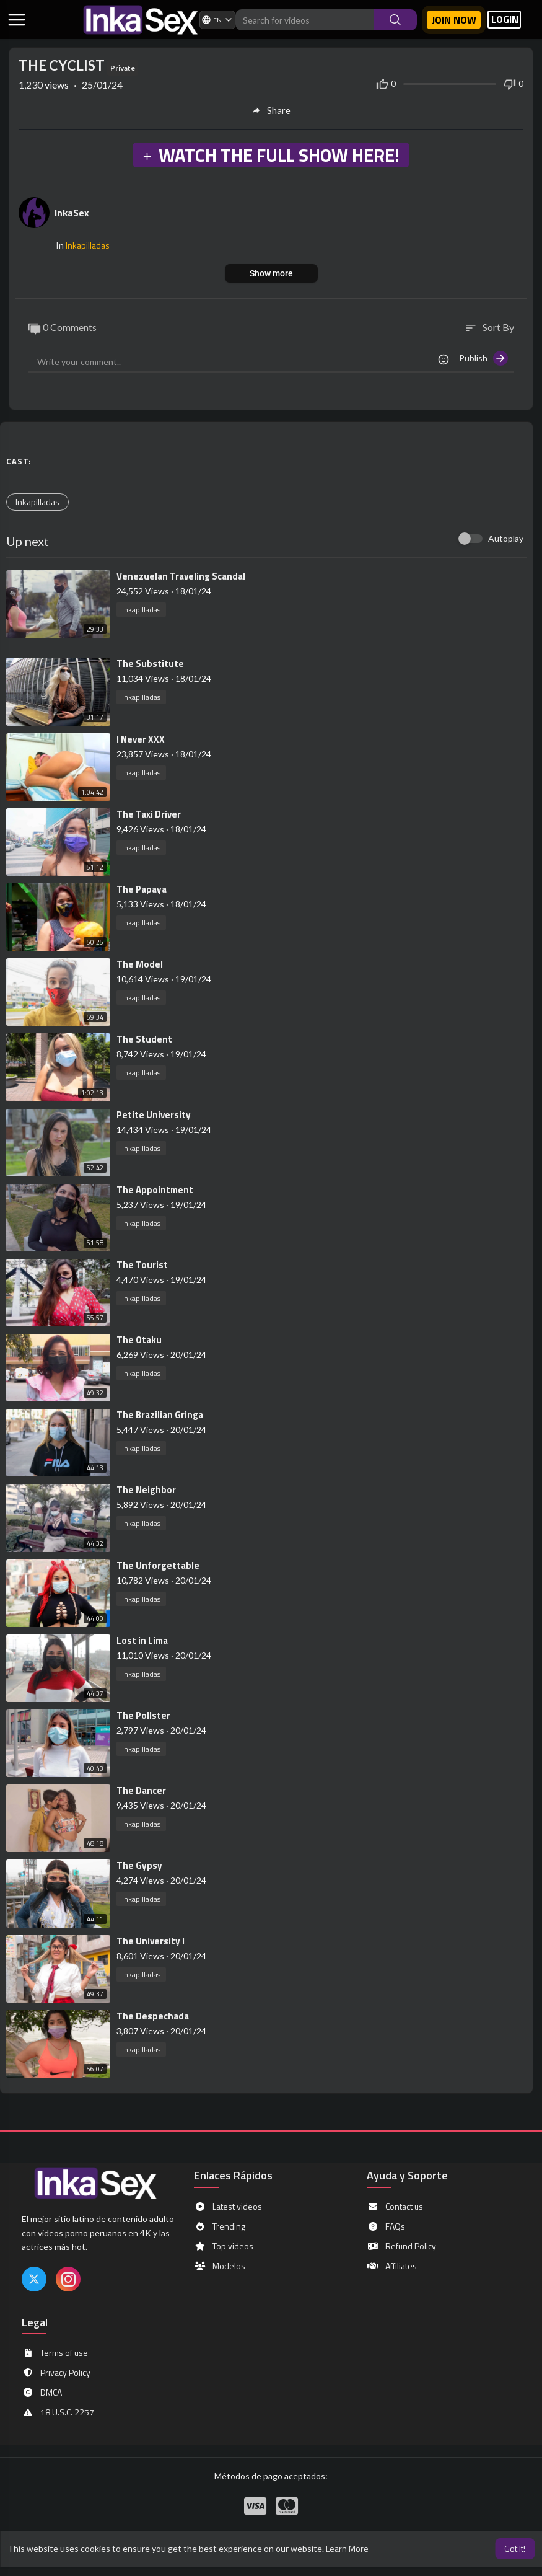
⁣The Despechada (152, 2016)
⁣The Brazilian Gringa (159, 1415)
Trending (219, 2226)
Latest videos (228, 2206)
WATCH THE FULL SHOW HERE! (271, 155)
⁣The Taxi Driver (148, 814)
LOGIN (504, 19)
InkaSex (72, 212)
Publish (483, 358)
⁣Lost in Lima (142, 1640)
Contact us (395, 2206)
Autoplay (505, 538)
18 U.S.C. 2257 (58, 2412)
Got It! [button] (514, 2548)
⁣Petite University (153, 1115)
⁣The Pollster (143, 1715)
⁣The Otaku (139, 1340)
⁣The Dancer (141, 1790)
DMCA (42, 2392)
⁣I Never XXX (140, 739)
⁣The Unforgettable (157, 1565)
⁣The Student (144, 1039)
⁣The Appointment (154, 1190)
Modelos (219, 2266)
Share (271, 110)
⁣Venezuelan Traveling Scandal (180, 576)
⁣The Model (139, 964)
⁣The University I (150, 1941)
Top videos (223, 2246)
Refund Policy (401, 2246)
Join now (454, 19)
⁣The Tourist (142, 1265)
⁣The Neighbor (146, 1490)
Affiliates (392, 2266)
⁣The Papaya (141, 889)
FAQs (386, 2226)
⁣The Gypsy (139, 1865)
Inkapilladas (88, 245)
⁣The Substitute (150, 663)
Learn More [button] (347, 2548)
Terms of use (55, 2353)
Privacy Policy (56, 2372)
